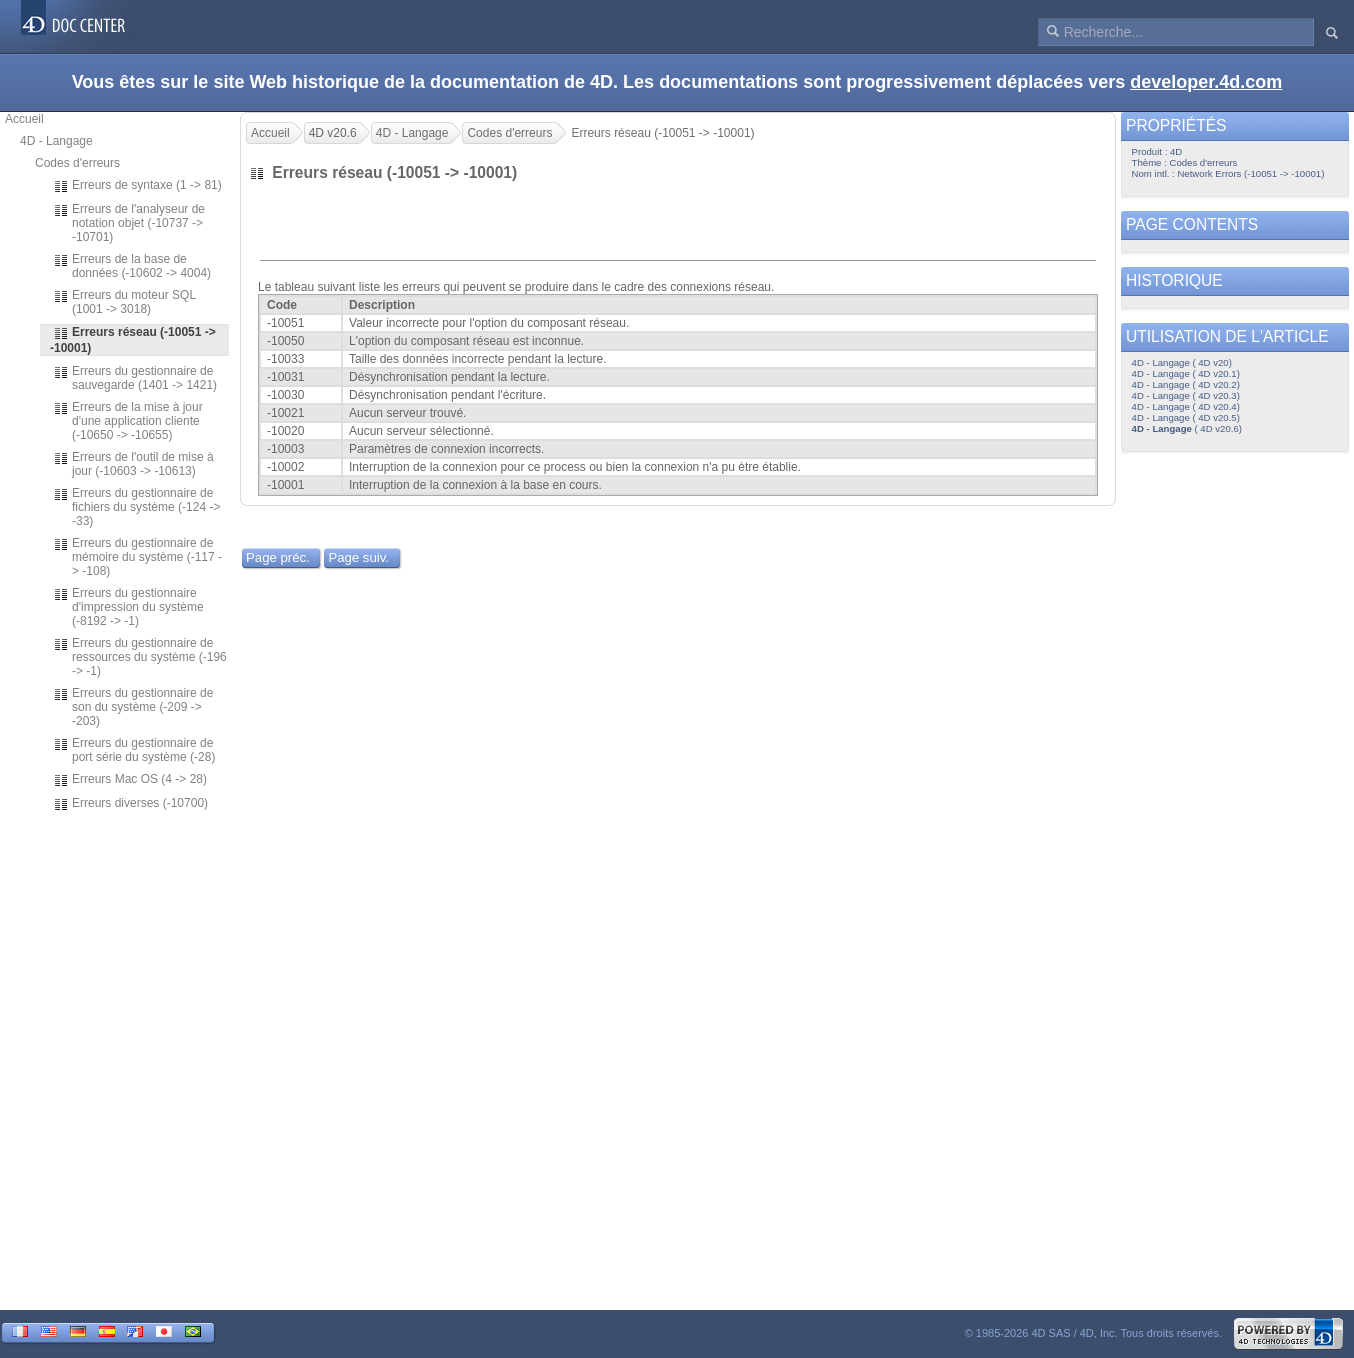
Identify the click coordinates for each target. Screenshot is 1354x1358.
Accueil (24, 119)
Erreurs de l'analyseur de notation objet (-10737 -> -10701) (129, 223)
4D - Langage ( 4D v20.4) (1186, 406)
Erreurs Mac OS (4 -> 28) (130, 780)
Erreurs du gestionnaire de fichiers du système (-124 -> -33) (136, 507)
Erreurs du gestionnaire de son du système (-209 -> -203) (133, 707)
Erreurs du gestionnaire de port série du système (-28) (134, 750)
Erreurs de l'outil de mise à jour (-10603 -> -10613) (133, 464)
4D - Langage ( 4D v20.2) (1186, 384)
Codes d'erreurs (77, 163)
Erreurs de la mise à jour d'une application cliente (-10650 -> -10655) (128, 421)
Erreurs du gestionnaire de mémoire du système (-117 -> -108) (137, 557)
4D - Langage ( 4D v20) (1182, 362)
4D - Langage (56, 141)
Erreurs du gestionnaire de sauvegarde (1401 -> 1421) (135, 378)
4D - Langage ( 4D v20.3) (1186, 395)
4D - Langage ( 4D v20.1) (1186, 373)
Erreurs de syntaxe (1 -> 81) (137, 186)
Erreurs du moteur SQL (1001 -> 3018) (124, 302)
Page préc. (278, 557)
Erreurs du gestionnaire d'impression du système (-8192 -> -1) (128, 607)
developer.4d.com (1206, 82)
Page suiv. (358, 557)
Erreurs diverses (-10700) (130, 804)
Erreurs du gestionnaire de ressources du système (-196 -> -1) (140, 657)
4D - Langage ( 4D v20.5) (1186, 417)
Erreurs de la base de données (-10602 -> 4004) (132, 266)
